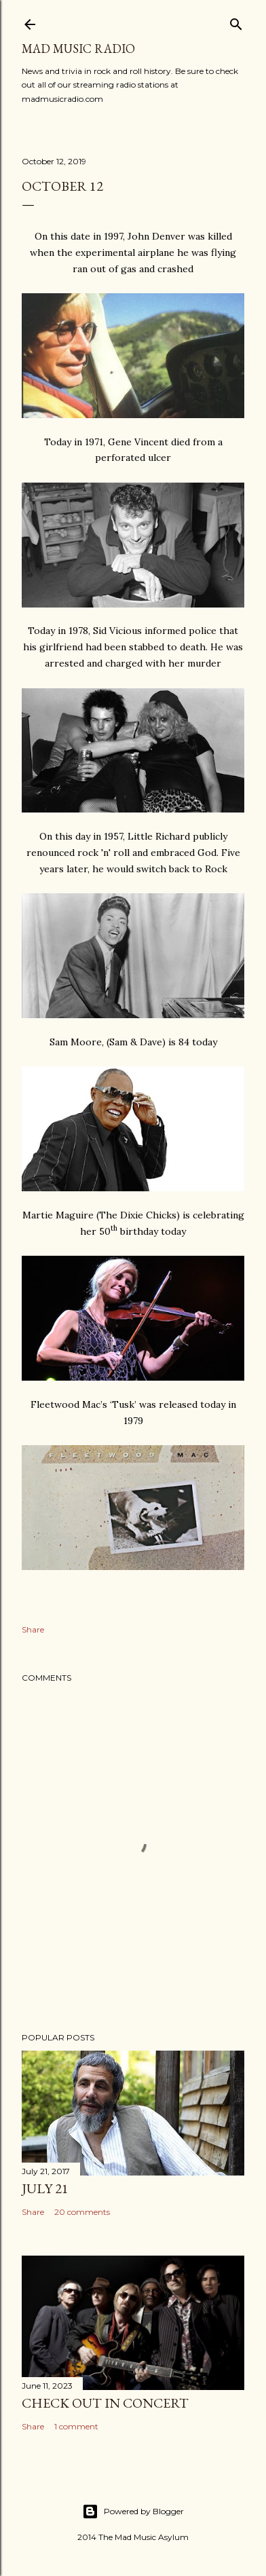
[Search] (236, 21)
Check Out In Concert (105, 2403)
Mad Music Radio (78, 48)
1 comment (76, 2426)
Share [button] (33, 1629)
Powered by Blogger (133, 2511)
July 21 (45, 2188)
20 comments (82, 2212)
